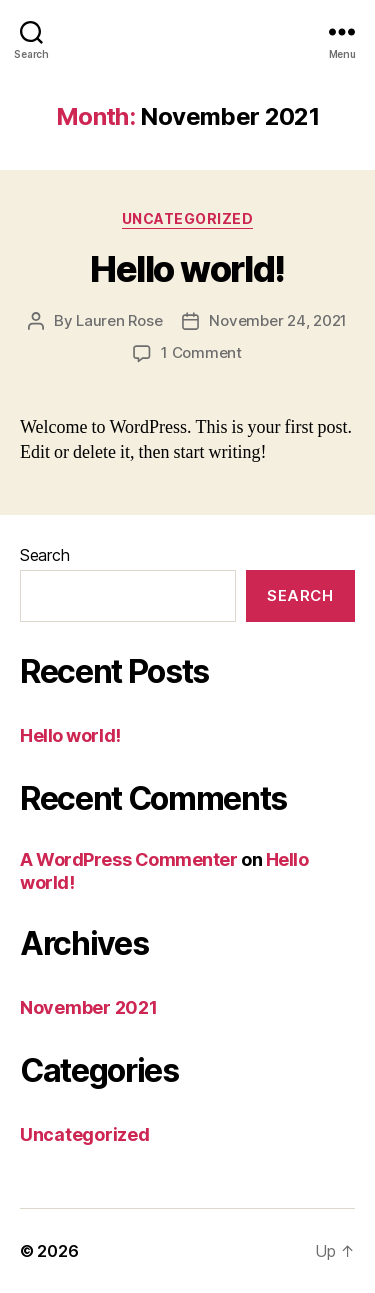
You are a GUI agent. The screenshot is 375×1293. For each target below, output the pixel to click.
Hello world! (187, 269)
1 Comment (201, 352)
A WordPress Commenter (129, 859)
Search (44, 555)
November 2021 (89, 1007)
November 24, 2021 (278, 320)
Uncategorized (188, 218)
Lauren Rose (119, 320)
